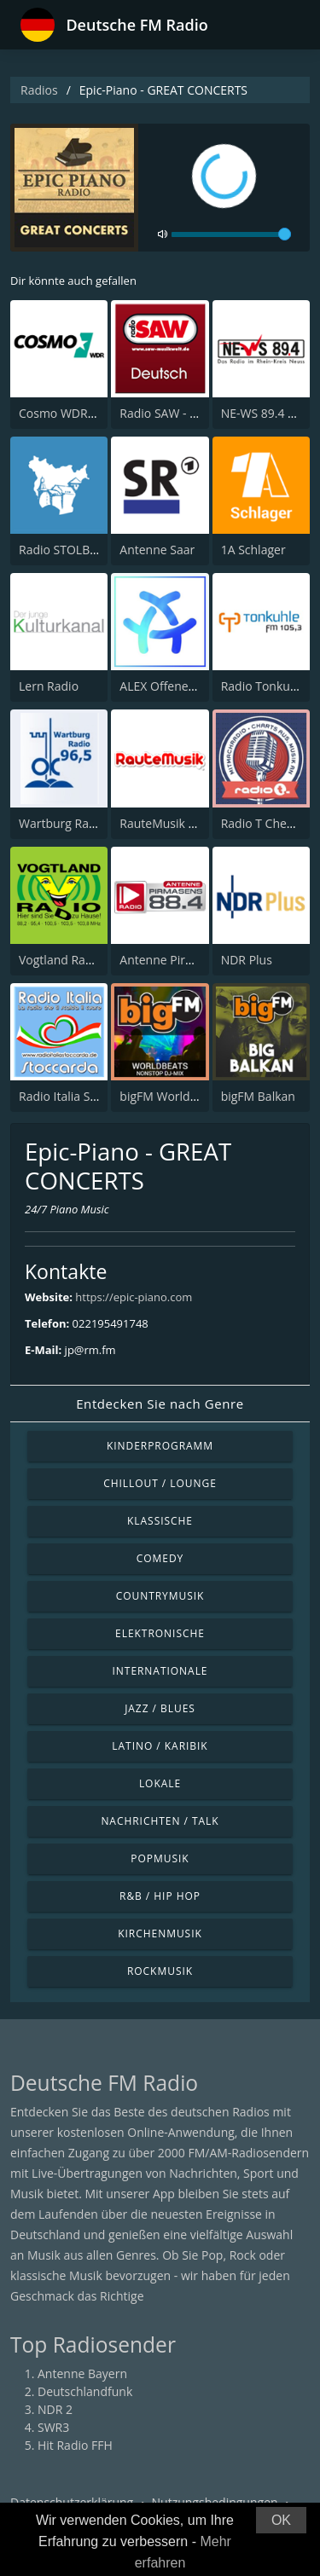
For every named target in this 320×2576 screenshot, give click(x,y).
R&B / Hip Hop (160, 1896)
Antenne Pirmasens (173, 960)
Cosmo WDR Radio (70, 413)
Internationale (160, 1671)
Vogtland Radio (60, 960)
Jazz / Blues (160, 1708)
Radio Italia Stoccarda (78, 1096)
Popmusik (160, 1858)
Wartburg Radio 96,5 (76, 823)
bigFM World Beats (171, 1096)
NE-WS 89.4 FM (263, 413)
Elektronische (160, 1633)
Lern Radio (49, 686)
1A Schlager (253, 549)
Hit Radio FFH (75, 2445)
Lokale (160, 1783)
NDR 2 (55, 2409)
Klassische (160, 1521)
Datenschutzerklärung (71, 2502)
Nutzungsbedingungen (215, 2502)
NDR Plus (246, 960)
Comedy (160, 1558)
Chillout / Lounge (160, 1483)
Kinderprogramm (160, 1446)
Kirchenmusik (160, 1933)
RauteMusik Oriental (176, 823)
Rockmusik (160, 1971)
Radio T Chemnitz (269, 823)
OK (281, 2520)
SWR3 (53, 2427)
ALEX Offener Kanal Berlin (191, 686)
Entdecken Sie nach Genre (160, 1403)
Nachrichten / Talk (159, 1821)
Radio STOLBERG (66, 549)
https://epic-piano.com (133, 1297)
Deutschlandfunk (85, 2391)
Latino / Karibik (159, 1746)
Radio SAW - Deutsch (177, 413)
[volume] (231, 234)
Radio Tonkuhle (264, 686)
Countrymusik (160, 1596)
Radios (39, 90)
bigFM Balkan (258, 1096)
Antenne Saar (157, 549)
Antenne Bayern (82, 2373)
